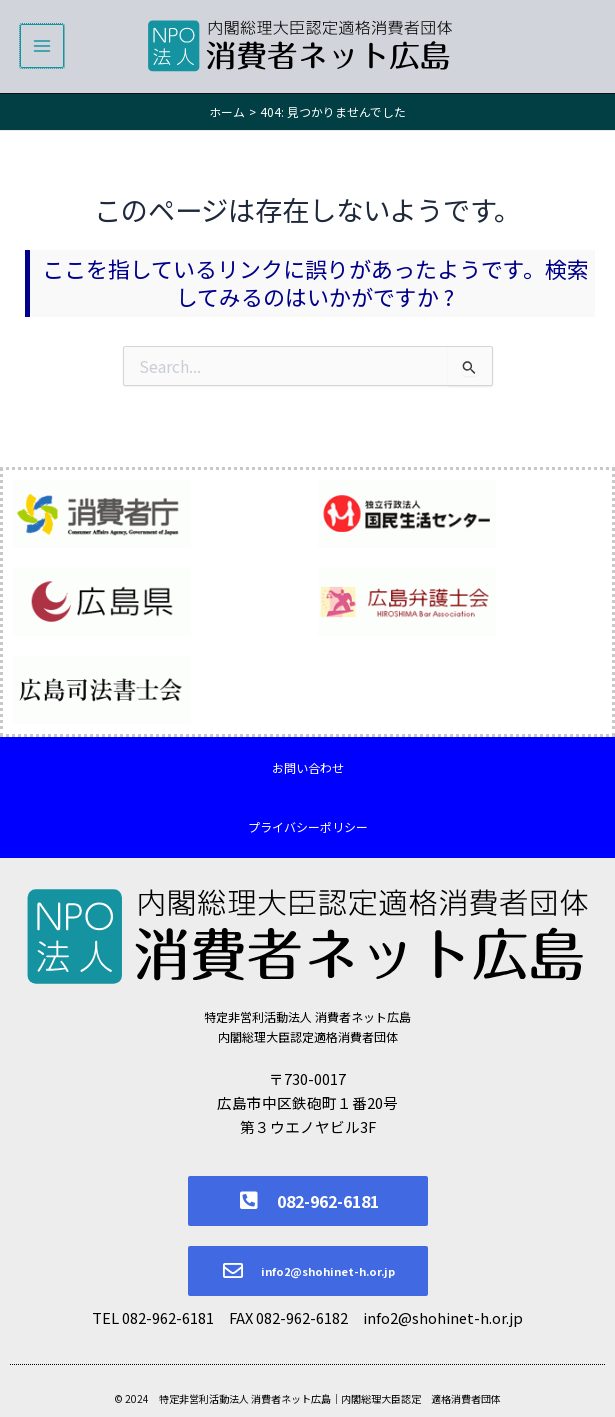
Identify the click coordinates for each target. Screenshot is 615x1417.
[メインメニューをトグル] (42, 47)
